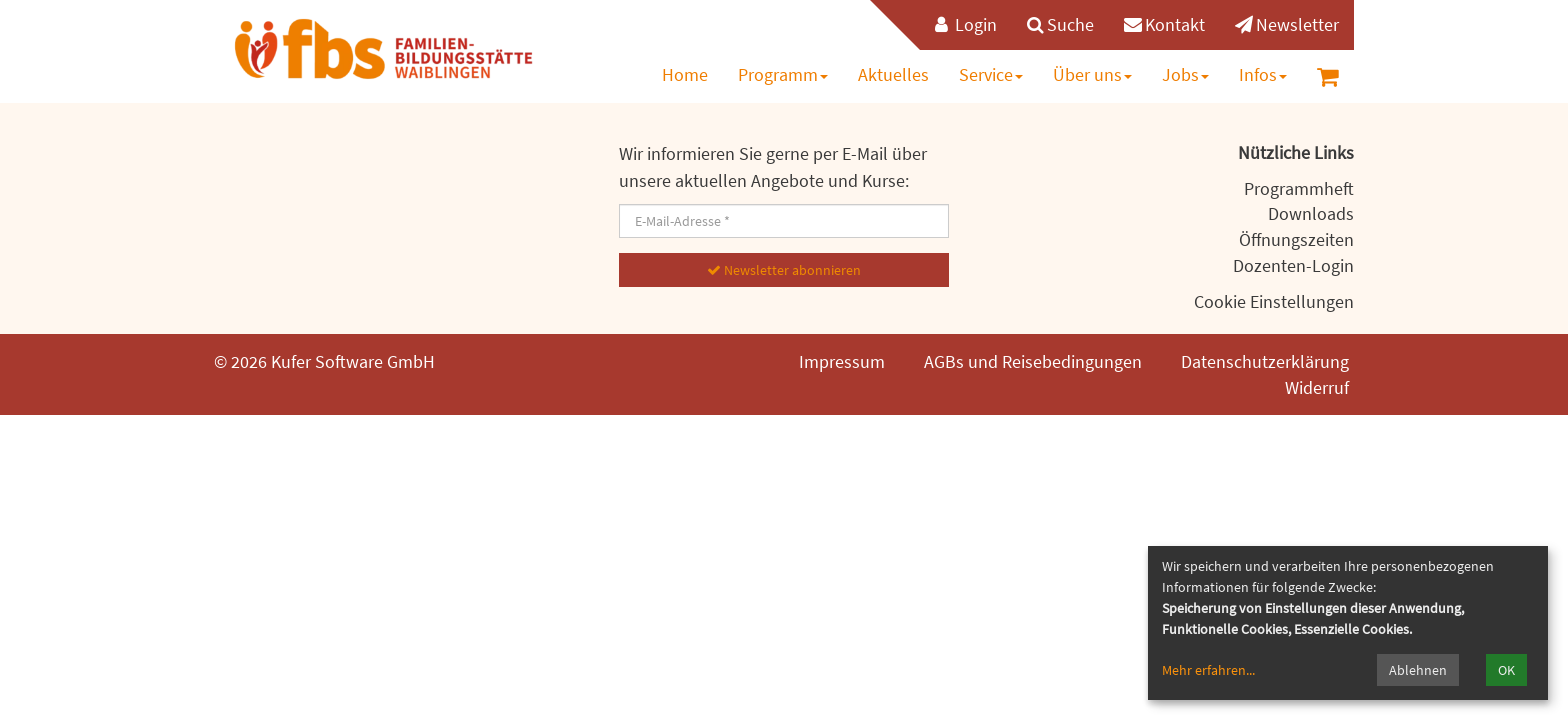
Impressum (842, 361)
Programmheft (1299, 188)
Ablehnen (1418, 670)
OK (1506, 670)
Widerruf (1317, 387)
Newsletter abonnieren (784, 270)
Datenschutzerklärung (1265, 361)
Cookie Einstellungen (1274, 301)
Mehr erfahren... (1208, 670)
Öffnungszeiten (1296, 239)
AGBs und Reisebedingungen (1033, 361)
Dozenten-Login (1293, 265)
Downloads (1311, 213)
